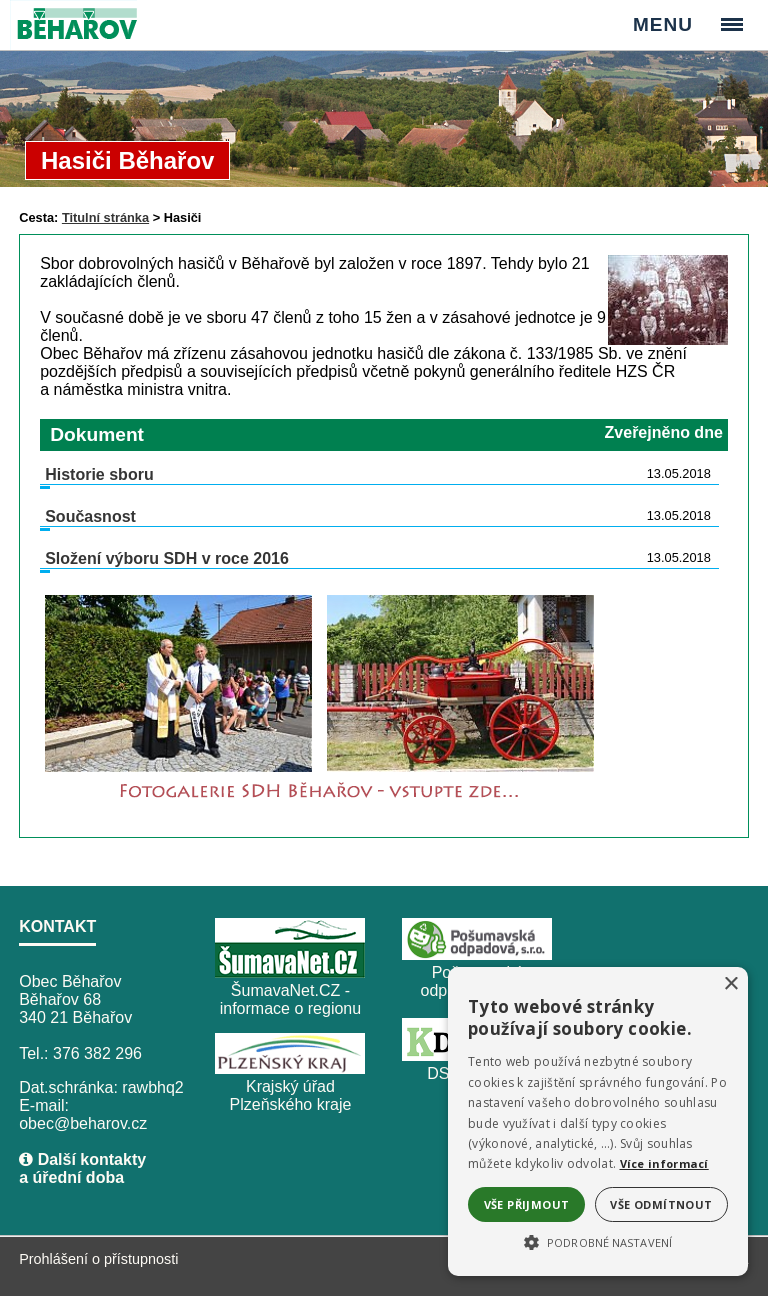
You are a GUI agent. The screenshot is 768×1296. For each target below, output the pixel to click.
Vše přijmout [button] (527, 1204)
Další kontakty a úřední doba (82, 1168)
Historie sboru (99, 474)
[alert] (598, 1121)
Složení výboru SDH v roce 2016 (167, 558)
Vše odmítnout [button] (661, 1204)
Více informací (664, 1163)
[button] (598, 1241)
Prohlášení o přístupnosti (98, 1259)
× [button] (730, 984)
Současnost (90, 516)
